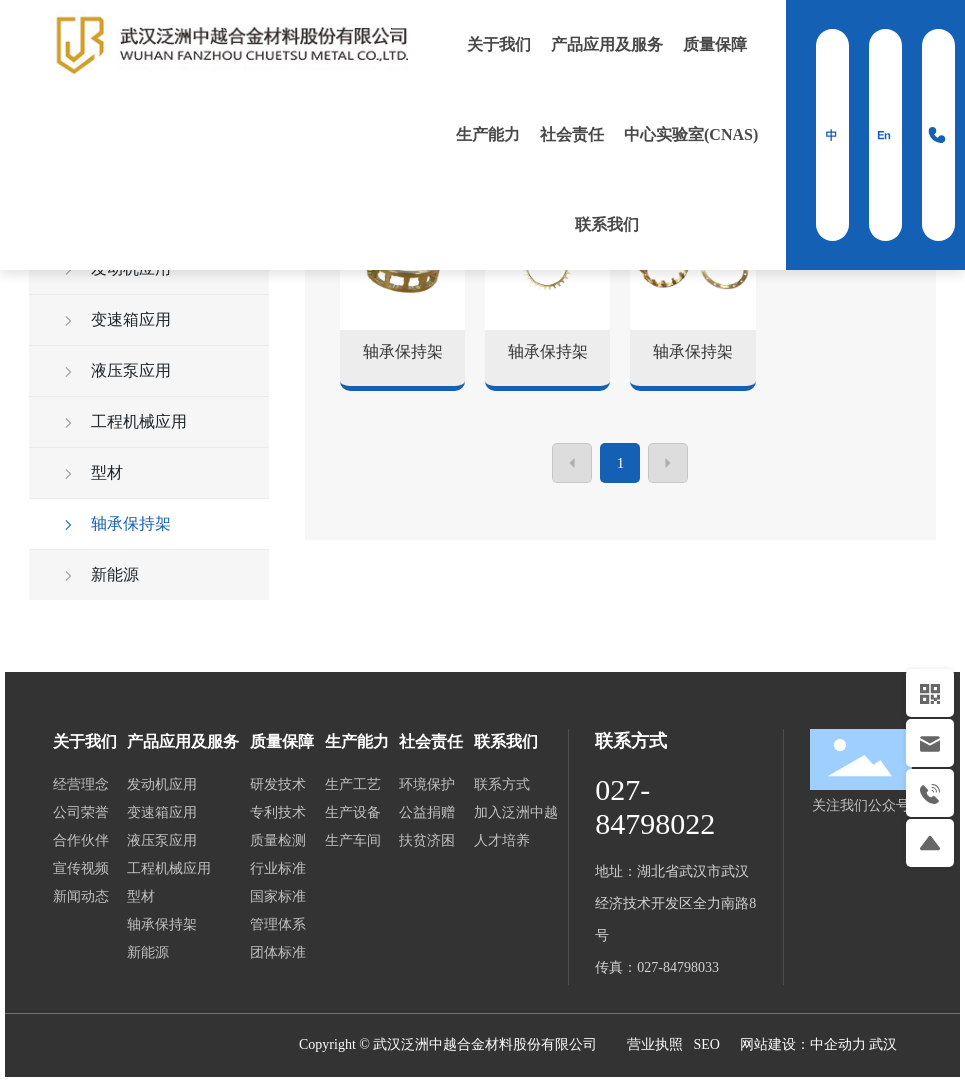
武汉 (883, 1044)
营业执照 (655, 1044)
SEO (706, 1044)
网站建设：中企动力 (805, 1044)
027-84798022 (655, 806)
